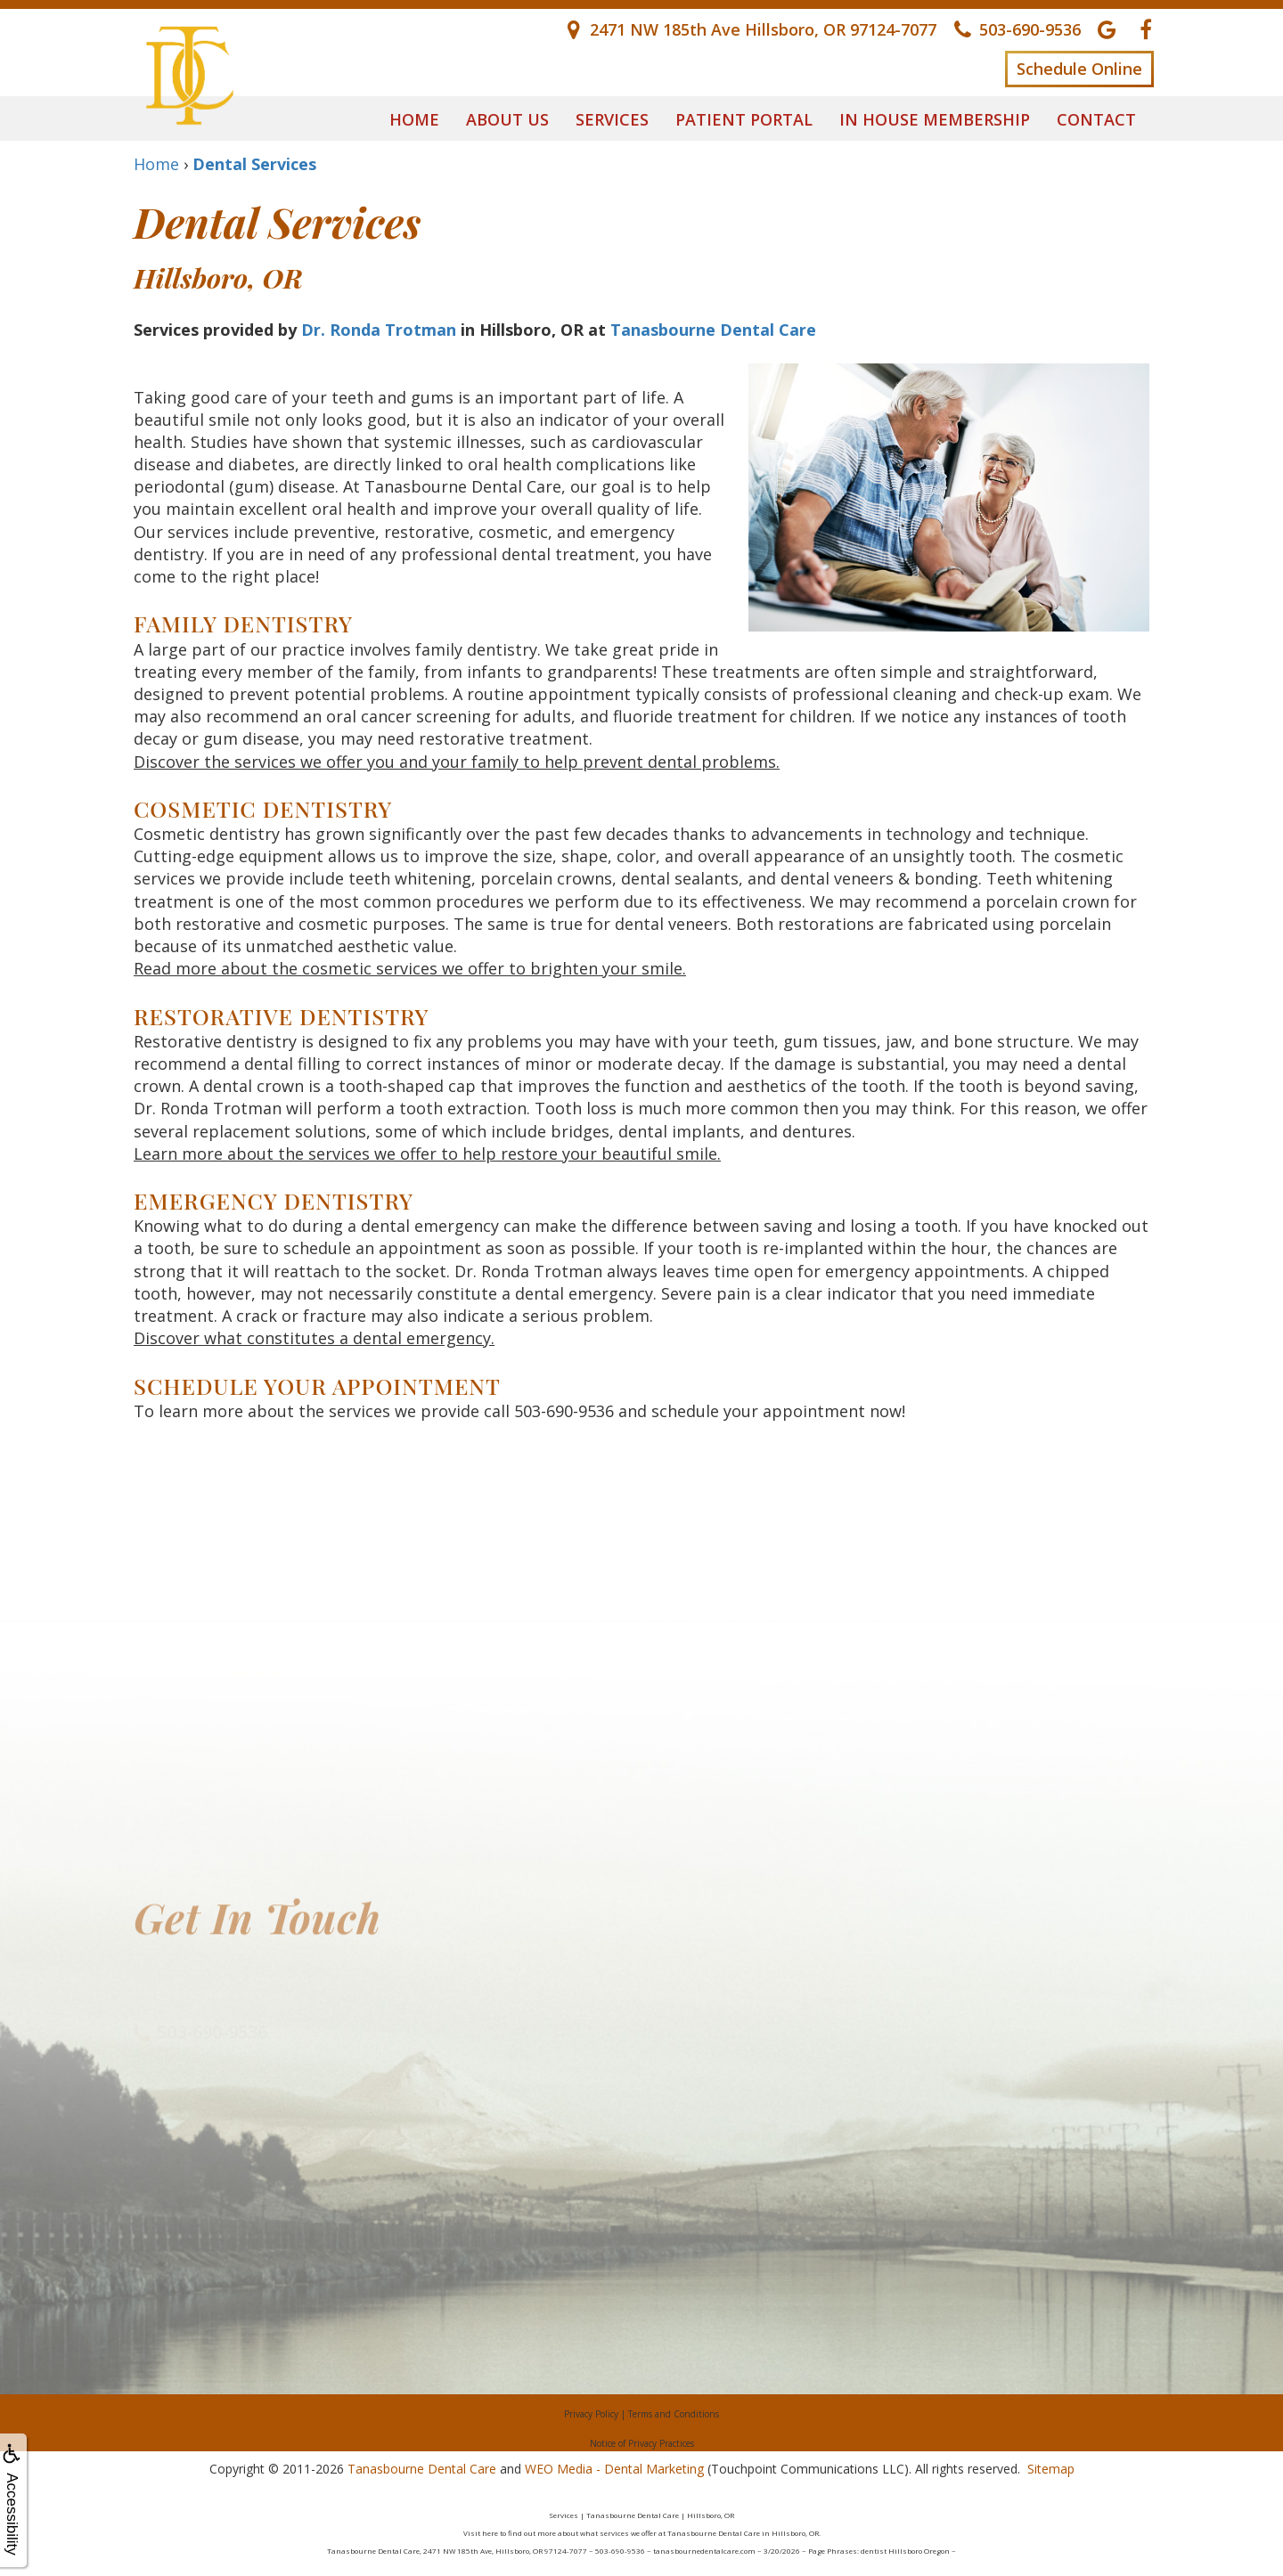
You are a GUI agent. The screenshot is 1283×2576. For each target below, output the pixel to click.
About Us (507, 119)
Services (612, 119)
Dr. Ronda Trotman (378, 329)
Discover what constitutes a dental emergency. (314, 1338)
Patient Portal (744, 119)
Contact (1096, 119)
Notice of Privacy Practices (642, 2443)
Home (414, 119)
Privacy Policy (591, 2414)
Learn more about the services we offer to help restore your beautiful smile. (427, 1153)
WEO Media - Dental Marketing (614, 2468)
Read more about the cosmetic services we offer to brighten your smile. (410, 968)
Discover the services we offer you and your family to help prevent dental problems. (457, 761)
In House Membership (934, 119)
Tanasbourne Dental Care (713, 329)
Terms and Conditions (673, 2414)
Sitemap (1051, 2468)
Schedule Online (1079, 68)
